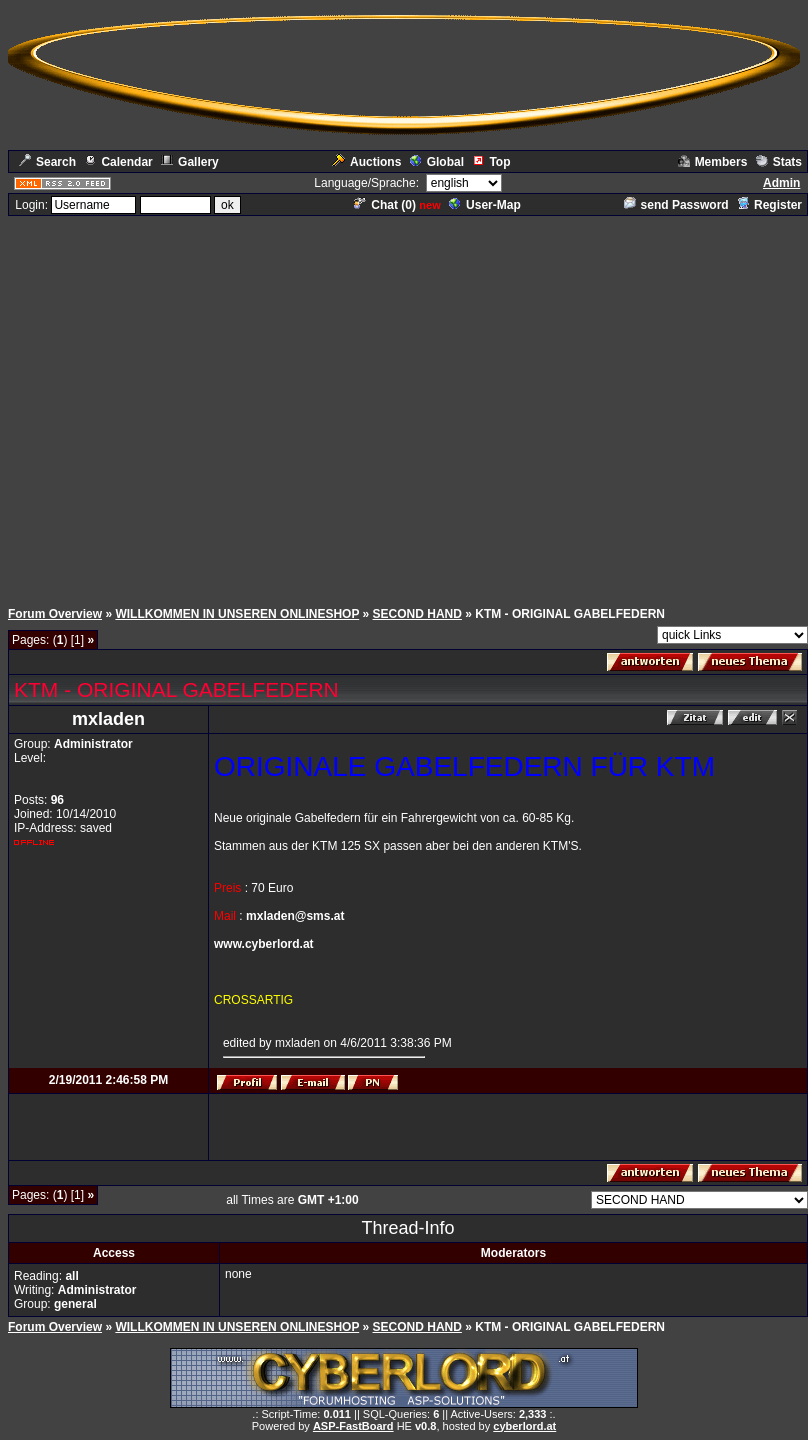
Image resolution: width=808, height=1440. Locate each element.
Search (47, 162)
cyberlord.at (524, 1426)
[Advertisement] (400, 405)
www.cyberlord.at (264, 944)
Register (769, 205)
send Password (676, 205)
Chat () (385, 205)
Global (437, 162)
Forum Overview (55, 614)
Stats (779, 162)
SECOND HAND (417, 614)
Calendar (118, 162)
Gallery (190, 162)
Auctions (366, 162)
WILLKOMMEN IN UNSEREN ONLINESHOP (237, 614)
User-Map (485, 205)
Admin (781, 183)
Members (713, 162)
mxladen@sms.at (295, 916)
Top (491, 162)
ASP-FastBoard (353, 1426)
